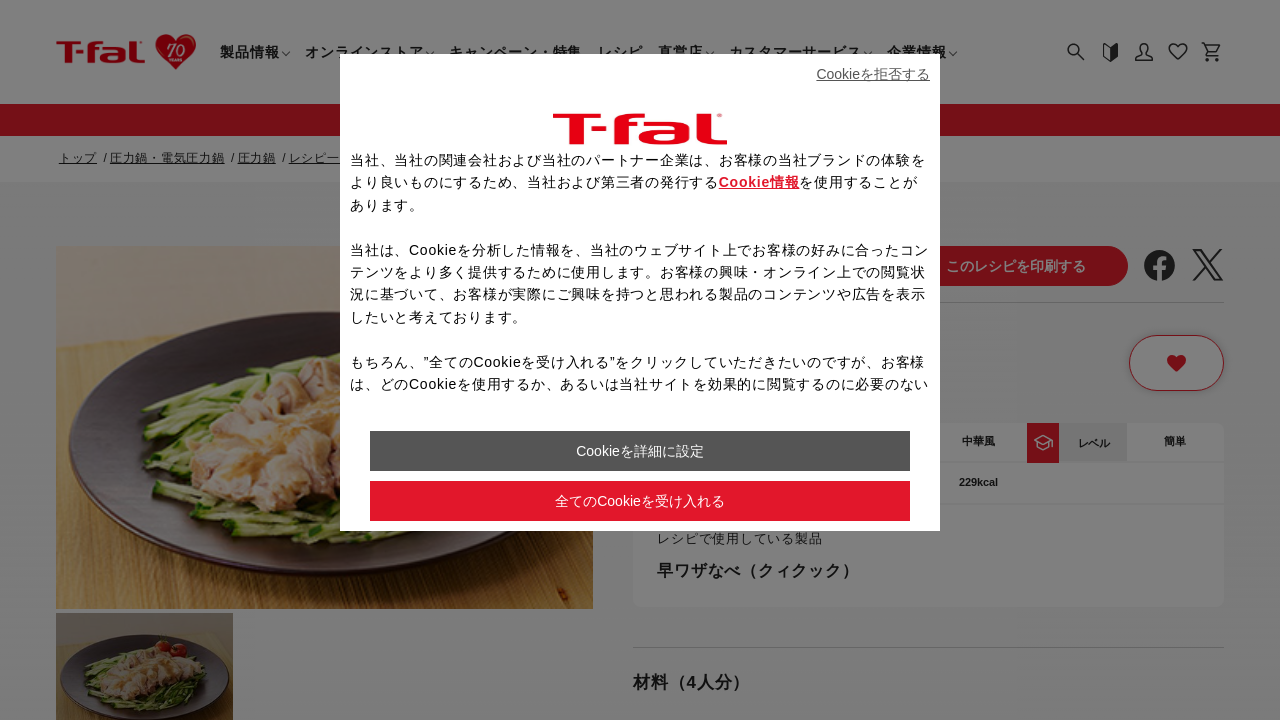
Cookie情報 (759, 182)
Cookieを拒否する (873, 74)
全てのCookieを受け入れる (640, 501)
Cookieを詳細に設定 (640, 451)
